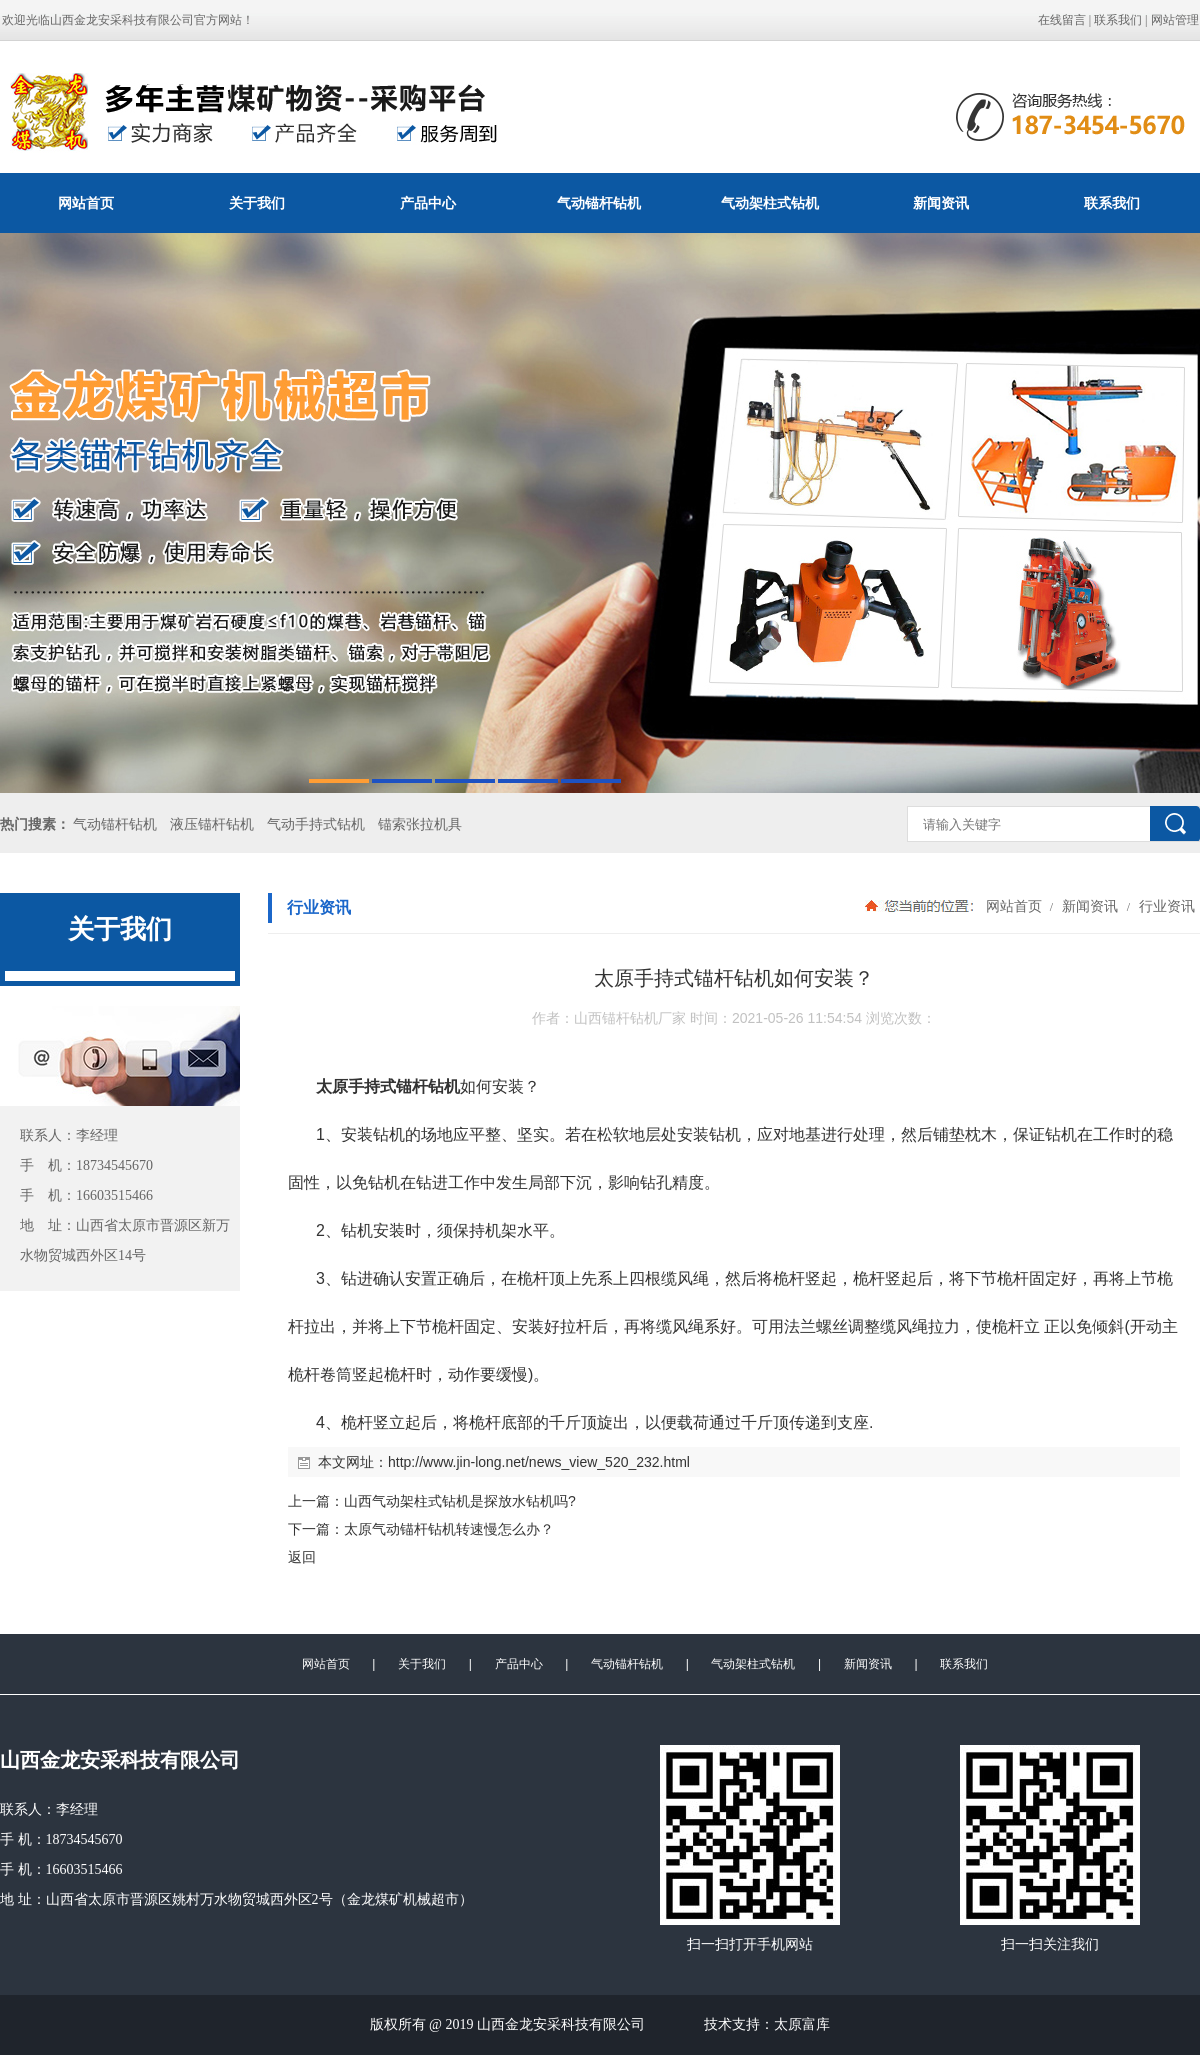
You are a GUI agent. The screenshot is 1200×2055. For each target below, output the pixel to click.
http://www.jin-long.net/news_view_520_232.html (539, 1462)
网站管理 (1175, 20)
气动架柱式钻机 (770, 203)
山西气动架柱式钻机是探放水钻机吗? (460, 1501)
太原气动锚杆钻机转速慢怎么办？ (449, 1529)
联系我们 (1118, 20)
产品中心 (428, 203)
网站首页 (86, 203)
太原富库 (802, 2024)
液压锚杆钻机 (212, 824)
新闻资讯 (941, 203)
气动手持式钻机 (316, 824)
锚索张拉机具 (420, 824)
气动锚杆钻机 (599, 203)
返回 (302, 1557)
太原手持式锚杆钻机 (388, 1086)
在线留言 (1062, 20)
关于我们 (257, 203)
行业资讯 (1165, 906)
